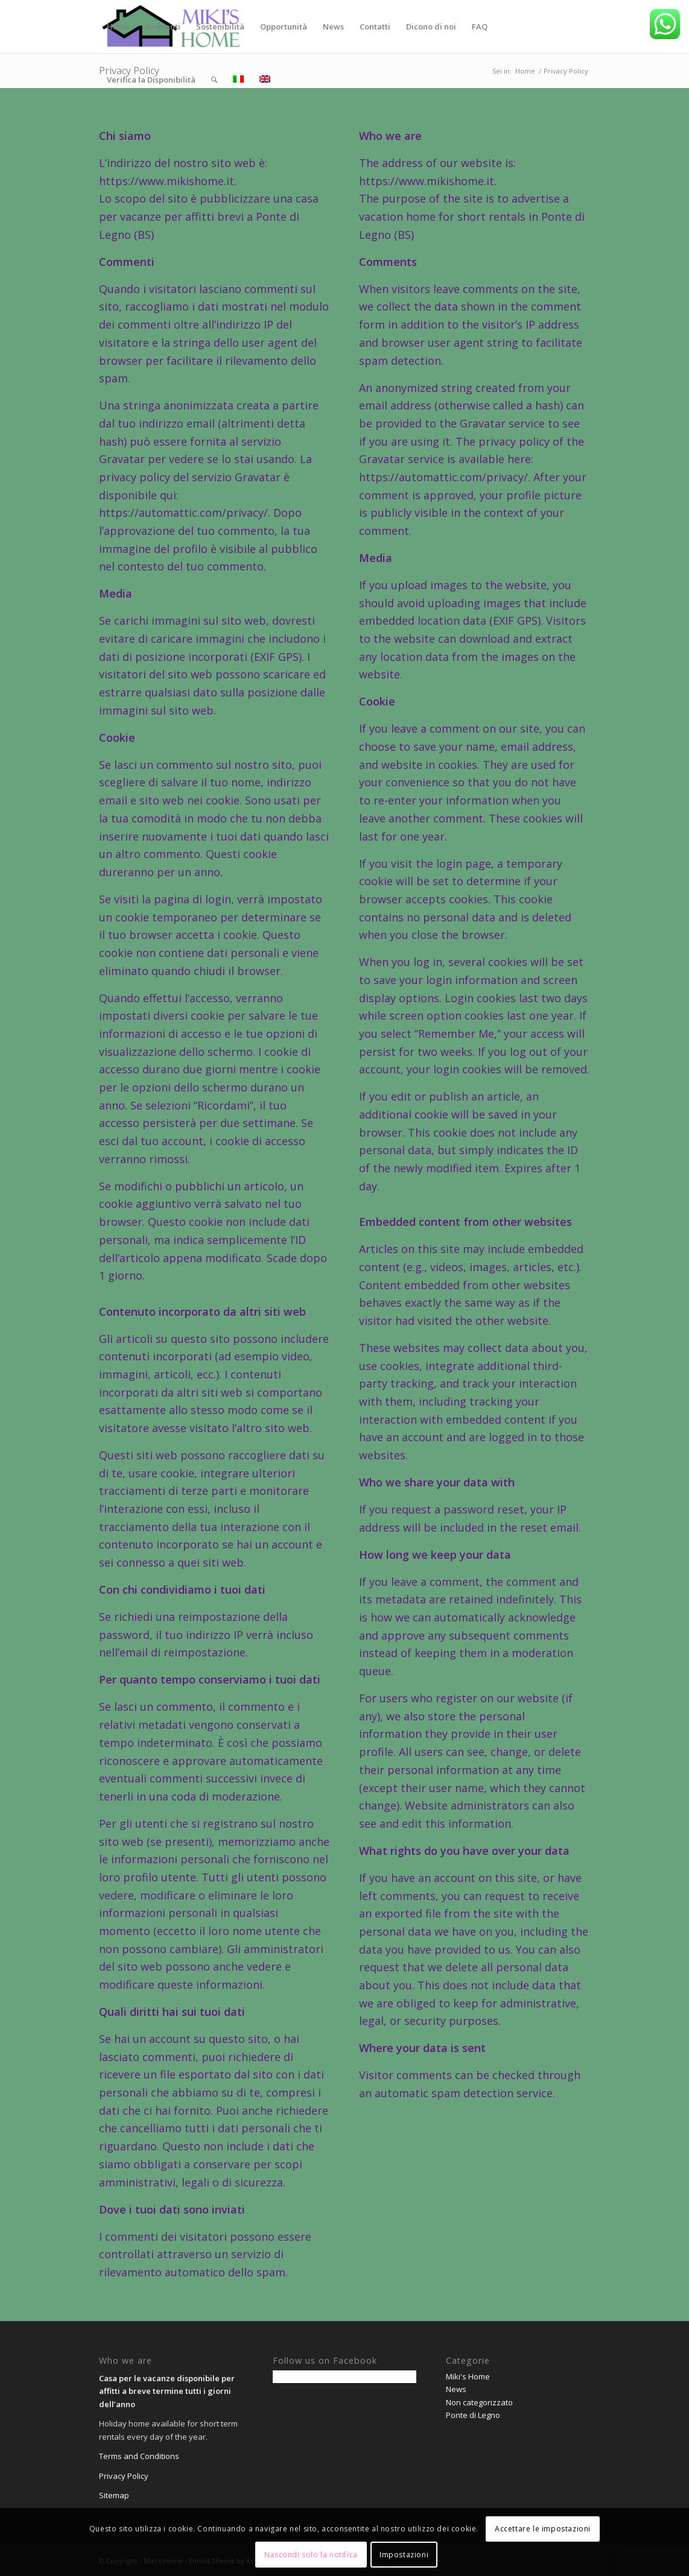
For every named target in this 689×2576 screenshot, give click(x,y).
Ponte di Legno (473, 2415)
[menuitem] (118, 26)
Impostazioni (403, 2554)
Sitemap (114, 2495)
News (456, 2389)
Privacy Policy (123, 2475)
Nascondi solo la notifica (311, 2554)
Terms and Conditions (139, 2456)
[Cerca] (214, 79)
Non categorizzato (479, 2402)
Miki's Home (468, 2376)
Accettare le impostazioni (543, 2529)
